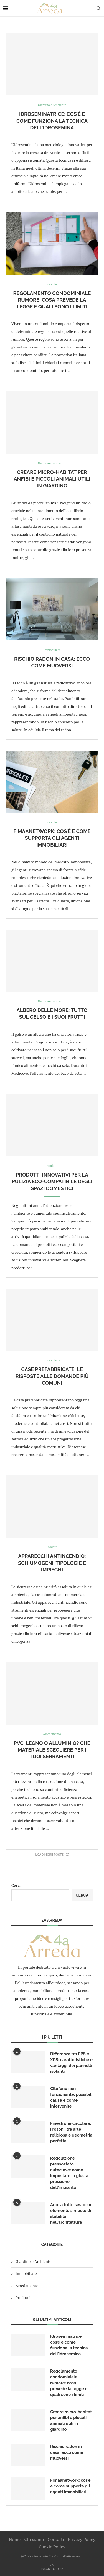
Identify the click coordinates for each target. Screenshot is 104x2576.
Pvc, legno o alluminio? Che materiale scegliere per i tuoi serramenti (52, 1750)
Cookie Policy (52, 2547)
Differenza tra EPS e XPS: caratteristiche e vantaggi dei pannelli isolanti (71, 2062)
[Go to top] (52, 2568)
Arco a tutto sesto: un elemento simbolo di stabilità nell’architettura (71, 2213)
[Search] (98, 8)
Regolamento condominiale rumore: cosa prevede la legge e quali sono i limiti (52, 300)
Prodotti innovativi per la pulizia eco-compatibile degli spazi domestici (52, 1181)
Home (15, 2539)
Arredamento (27, 2285)
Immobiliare (26, 2273)
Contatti (56, 2539)
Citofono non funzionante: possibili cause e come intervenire (71, 2097)
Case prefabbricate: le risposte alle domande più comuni (52, 1376)
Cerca (16, 1885)
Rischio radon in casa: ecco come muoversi (66, 2452)
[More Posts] (52, 1854)
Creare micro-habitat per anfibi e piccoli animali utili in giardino (52, 479)
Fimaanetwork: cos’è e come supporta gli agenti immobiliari (51, 838)
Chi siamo (34, 2539)
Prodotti (23, 2297)
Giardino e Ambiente (33, 2261)
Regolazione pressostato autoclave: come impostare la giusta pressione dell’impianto (69, 2173)
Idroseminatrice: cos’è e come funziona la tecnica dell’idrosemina (52, 121)
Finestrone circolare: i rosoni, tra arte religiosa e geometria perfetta (71, 2132)
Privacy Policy (81, 2539)
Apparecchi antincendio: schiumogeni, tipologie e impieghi (52, 1563)
